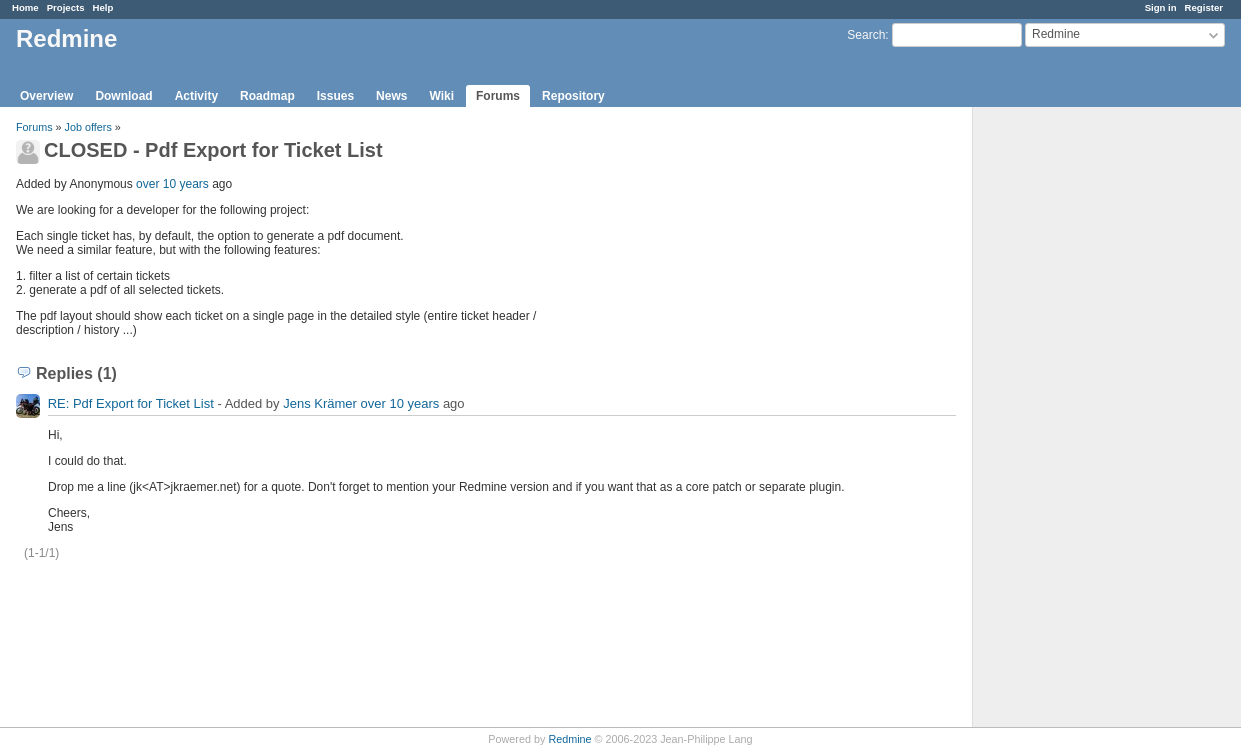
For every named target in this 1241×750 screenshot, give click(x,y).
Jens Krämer (320, 403)
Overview (46, 96)
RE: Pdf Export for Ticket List (131, 403)
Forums (498, 96)
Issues (335, 96)
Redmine (569, 739)
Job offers (88, 127)
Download (123, 96)
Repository (573, 96)
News (391, 96)
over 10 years (172, 184)
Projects (66, 7)
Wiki (441, 96)
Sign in (1161, 7)
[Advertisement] (1073, 421)
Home (25, 7)
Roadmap (267, 96)
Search (866, 35)
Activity (196, 96)
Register (1204, 7)
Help (103, 7)
